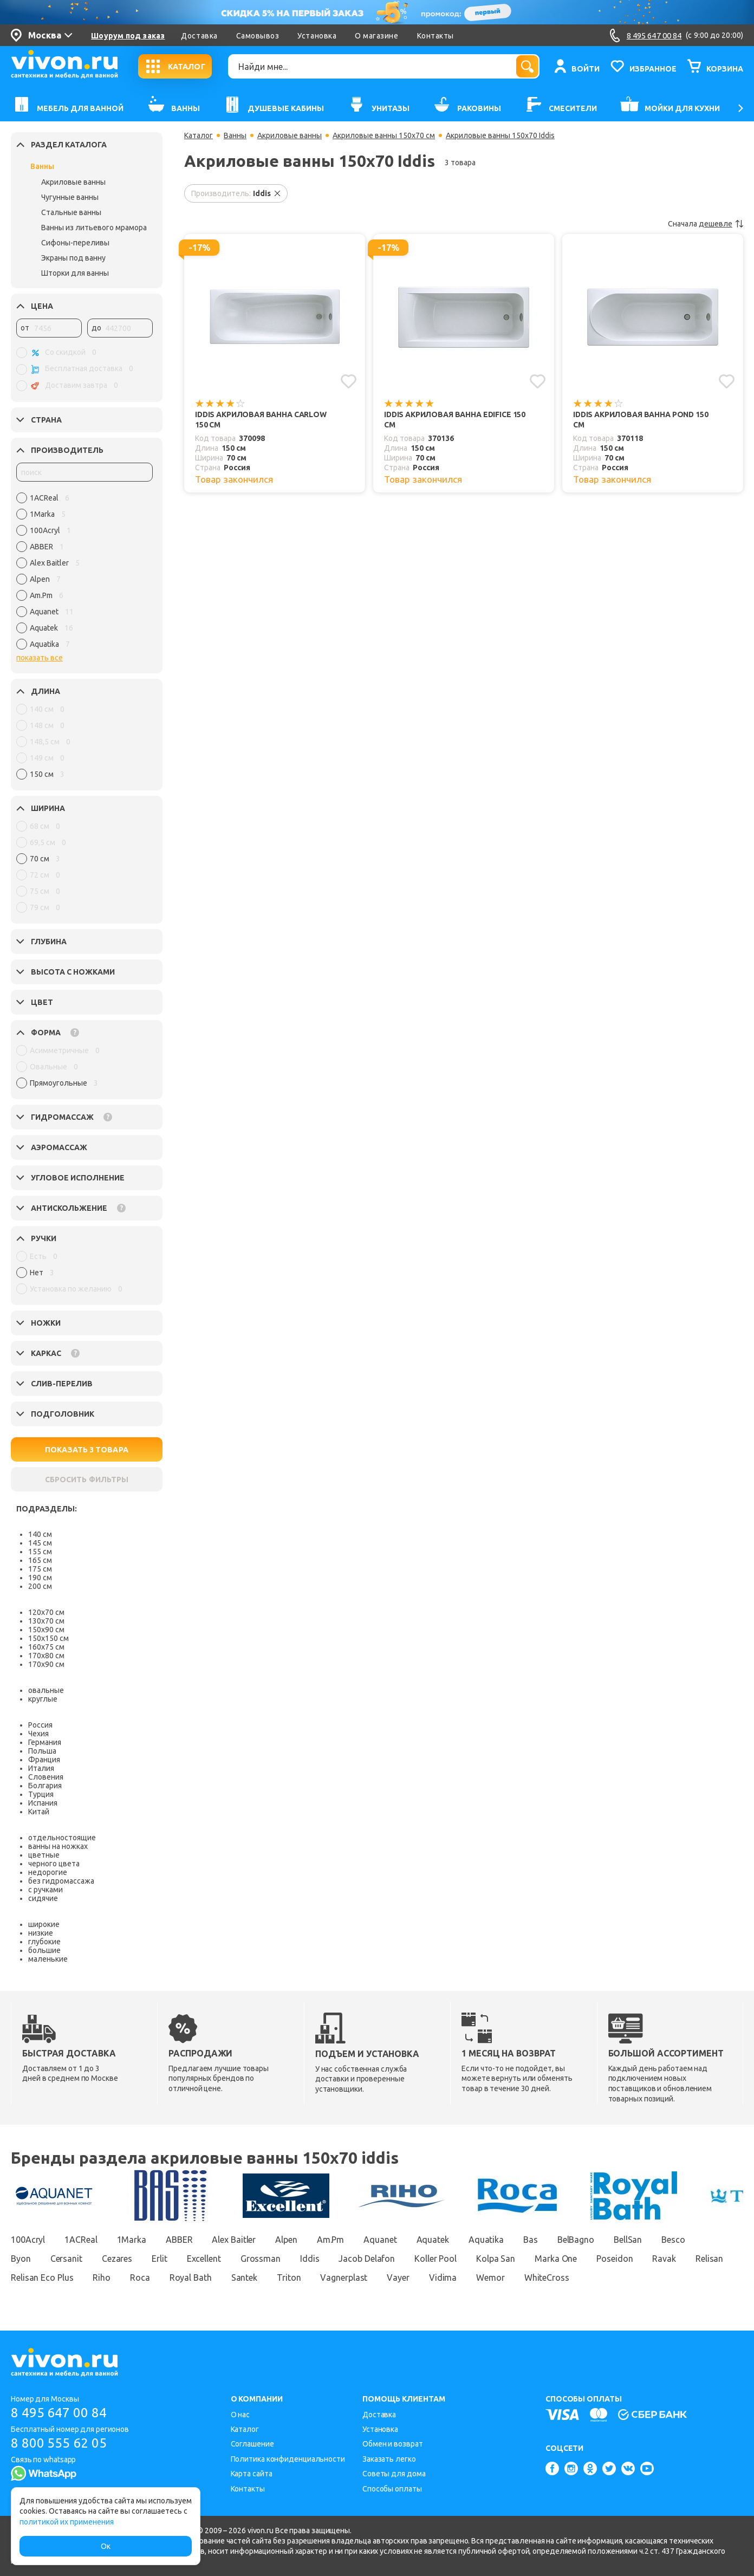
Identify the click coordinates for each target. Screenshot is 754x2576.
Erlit (159, 2258)
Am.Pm (330, 2239)
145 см (40, 1543)
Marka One (556, 2258)
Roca (140, 2277)
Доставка (199, 35)
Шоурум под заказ (128, 35)
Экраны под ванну (73, 258)
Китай (38, 1811)
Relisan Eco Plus (42, 2277)
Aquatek (433, 2239)
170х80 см (46, 1655)
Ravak (664, 2258)
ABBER (179, 2239)
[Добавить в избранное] (348, 381)
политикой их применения (67, 2521)
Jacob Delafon (367, 2258)
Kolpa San (495, 2258)
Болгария (45, 1785)
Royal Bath (191, 2277)
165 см (40, 1560)
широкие (44, 1924)
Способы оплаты (392, 2488)
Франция (44, 1759)
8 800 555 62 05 (59, 2443)
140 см (40, 1534)
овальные (46, 1690)
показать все (39, 657)
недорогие (47, 1872)
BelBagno (575, 2239)
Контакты (435, 35)
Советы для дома (394, 2473)
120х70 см (46, 1612)
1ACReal (80, 2239)
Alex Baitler (234, 2239)
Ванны (42, 166)
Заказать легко (389, 2459)
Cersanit (66, 2258)
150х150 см (48, 1638)
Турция (41, 1794)
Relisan (709, 2258)
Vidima (443, 2277)
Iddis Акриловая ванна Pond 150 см (640, 419)
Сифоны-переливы (75, 242)
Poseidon (614, 2258)
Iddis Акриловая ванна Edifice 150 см (454, 419)
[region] (84, 573)
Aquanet (379, 2239)
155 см (40, 1551)
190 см (40, 1577)
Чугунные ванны (70, 197)
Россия (40, 1725)
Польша (42, 1751)
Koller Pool (435, 2258)
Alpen (286, 2239)
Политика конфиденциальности (288, 2459)
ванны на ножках (58, 1846)
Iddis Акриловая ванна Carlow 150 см (261, 419)
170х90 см (46, 1664)
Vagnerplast (343, 2277)
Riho (101, 2277)
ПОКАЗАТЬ (86, 1449)
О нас (240, 2414)
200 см (40, 1586)
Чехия (38, 1733)
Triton (289, 2277)
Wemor (490, 2277)
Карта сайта (251, 2473)
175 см (40, 1569)
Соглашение (252, 2443)
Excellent (204, 2258)
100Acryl (28, 2239)
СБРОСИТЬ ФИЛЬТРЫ (86, 1479)
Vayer (398, 2277)
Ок (105, 2546)
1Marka (131, 2239)
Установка (316, 35)
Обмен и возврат (392, 2443)
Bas (530, 2239)
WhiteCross (546, 2277)
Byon (21, 2258)
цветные (44, 1855)
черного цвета (54, 1863)
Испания (42, 1803)
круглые (42, 1699)
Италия (41, 1768)
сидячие (43, 1898)
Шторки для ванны (75, 273)
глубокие (44, 1941)
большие (44, 1950)
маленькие (48, 1959)
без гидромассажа (61, 1881)
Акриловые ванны (73, 182)
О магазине (376, 35)
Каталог (198, 135)
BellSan (628, 2239)
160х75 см (46, 1647)
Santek (244, 2277)
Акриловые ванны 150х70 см (384, 135)
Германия (44, 1742)
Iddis (310, 2258)
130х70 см (46, 1621)
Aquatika (486, 2239)
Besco (673, 2239)
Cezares (117, 2258)
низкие (40, 1933)
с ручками (45, 1889)
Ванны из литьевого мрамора (94, 227)
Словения (45, 1777)
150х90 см (46, 1629)
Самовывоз (258, 35)
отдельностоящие (62, 1837)
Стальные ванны (71, 212)
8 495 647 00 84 (59, 2412)
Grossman (260, 2258)
